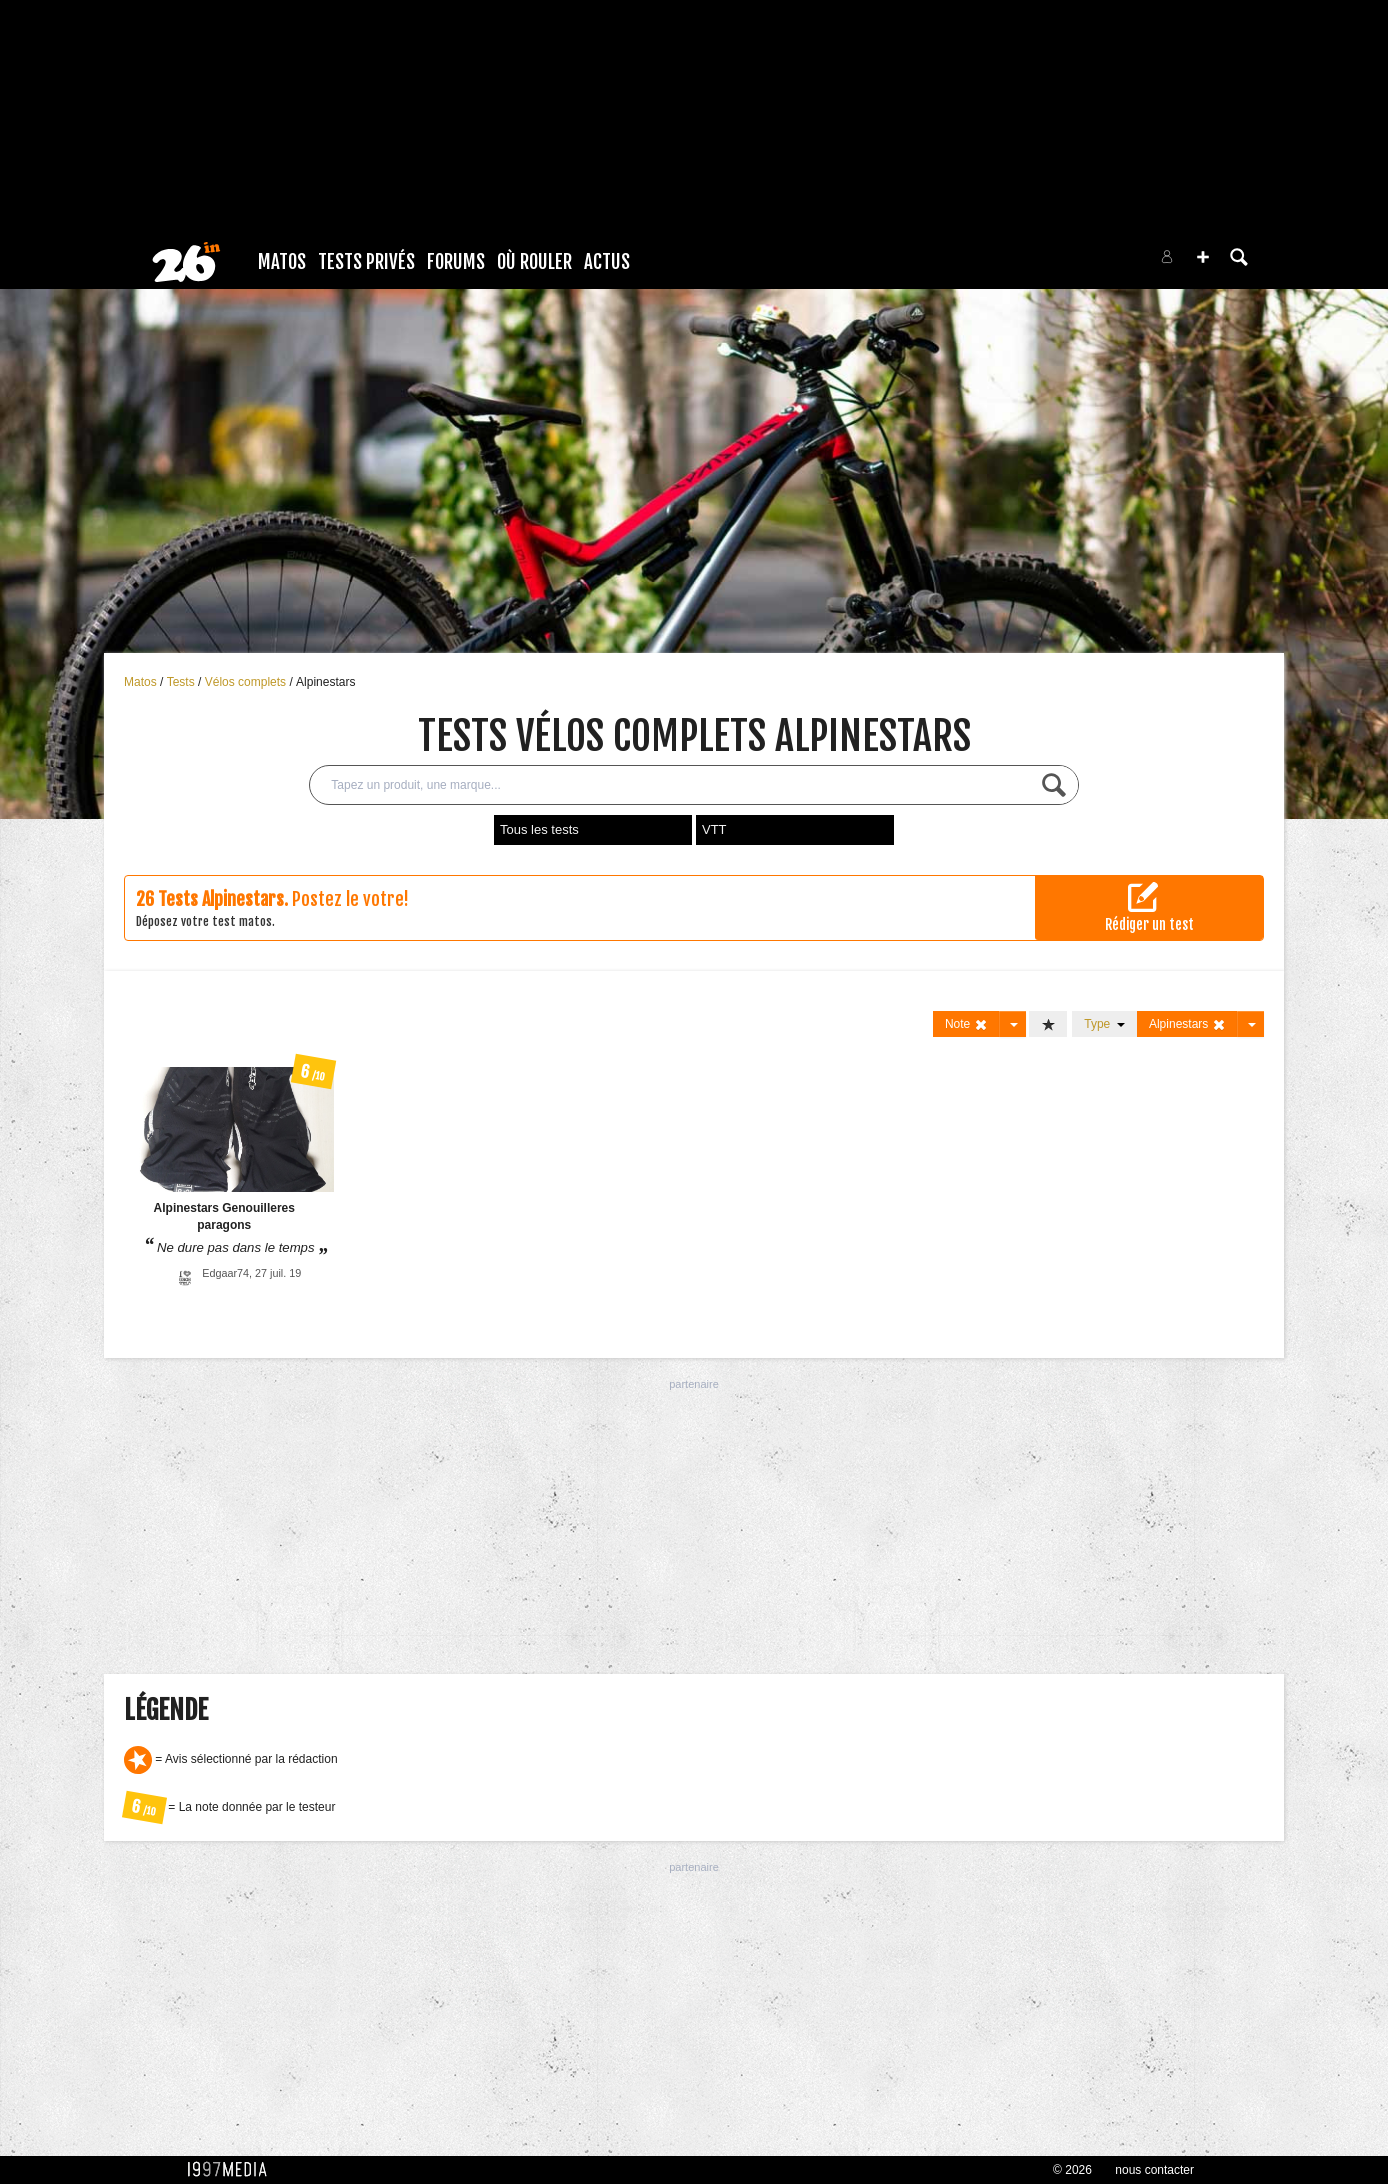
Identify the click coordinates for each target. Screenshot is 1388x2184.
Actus (607, 262)
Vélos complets (247, 682)
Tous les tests (539, 829)
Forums (456, 262)
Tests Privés (366, 262)
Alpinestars (325, 682)
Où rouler (534, 262)
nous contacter (1154, 2170)
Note (966, 1024)
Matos (282, 262)
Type (1104, 1024)
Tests (182, 682)
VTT (714, 829)
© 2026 (1072, 2170)
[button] (1203, 257)
